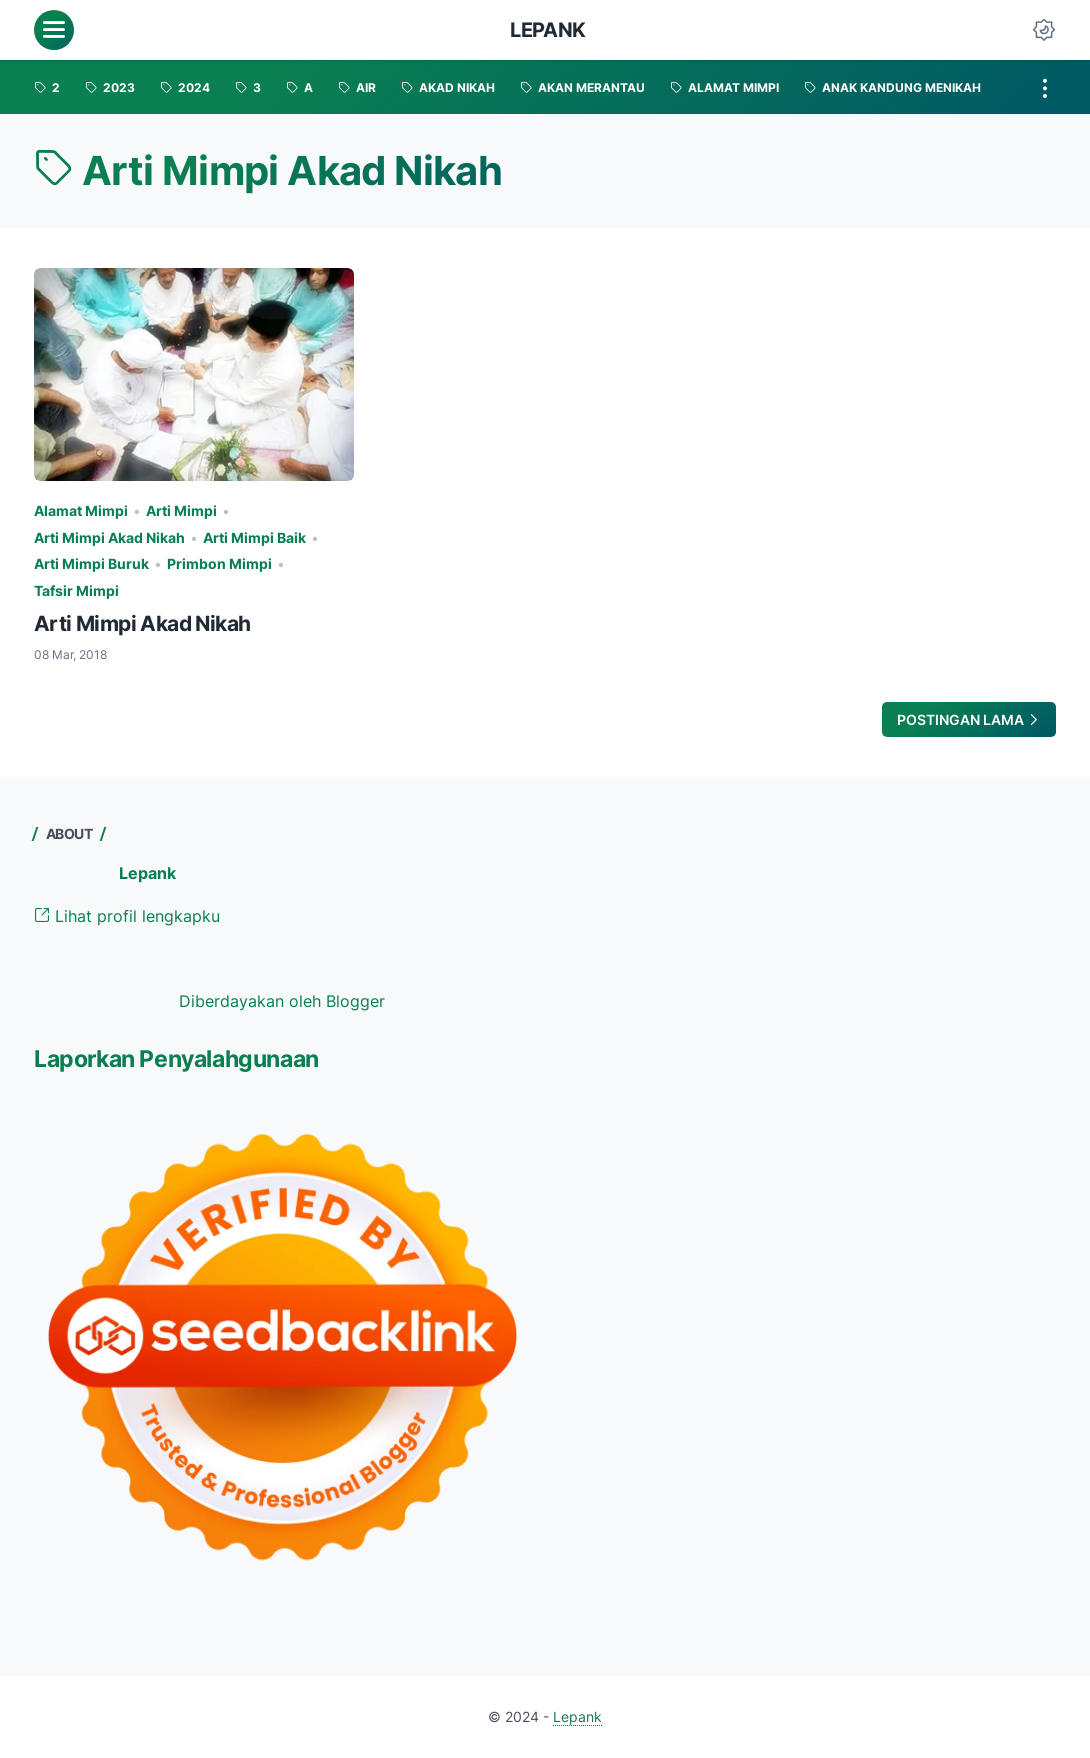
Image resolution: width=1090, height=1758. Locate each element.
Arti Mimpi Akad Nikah (109, 537)
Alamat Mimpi (81, 510)
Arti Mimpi (181, 510)
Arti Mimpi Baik (254, 537)
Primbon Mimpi (219, 563)
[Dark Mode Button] (1044, 30)
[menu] (54, 30)
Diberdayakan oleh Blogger (282, 1001)
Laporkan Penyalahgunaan (176, 1059)
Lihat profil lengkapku (127, 916)
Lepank (548, 30)
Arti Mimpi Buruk (91, 563)
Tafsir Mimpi (76, 590)
